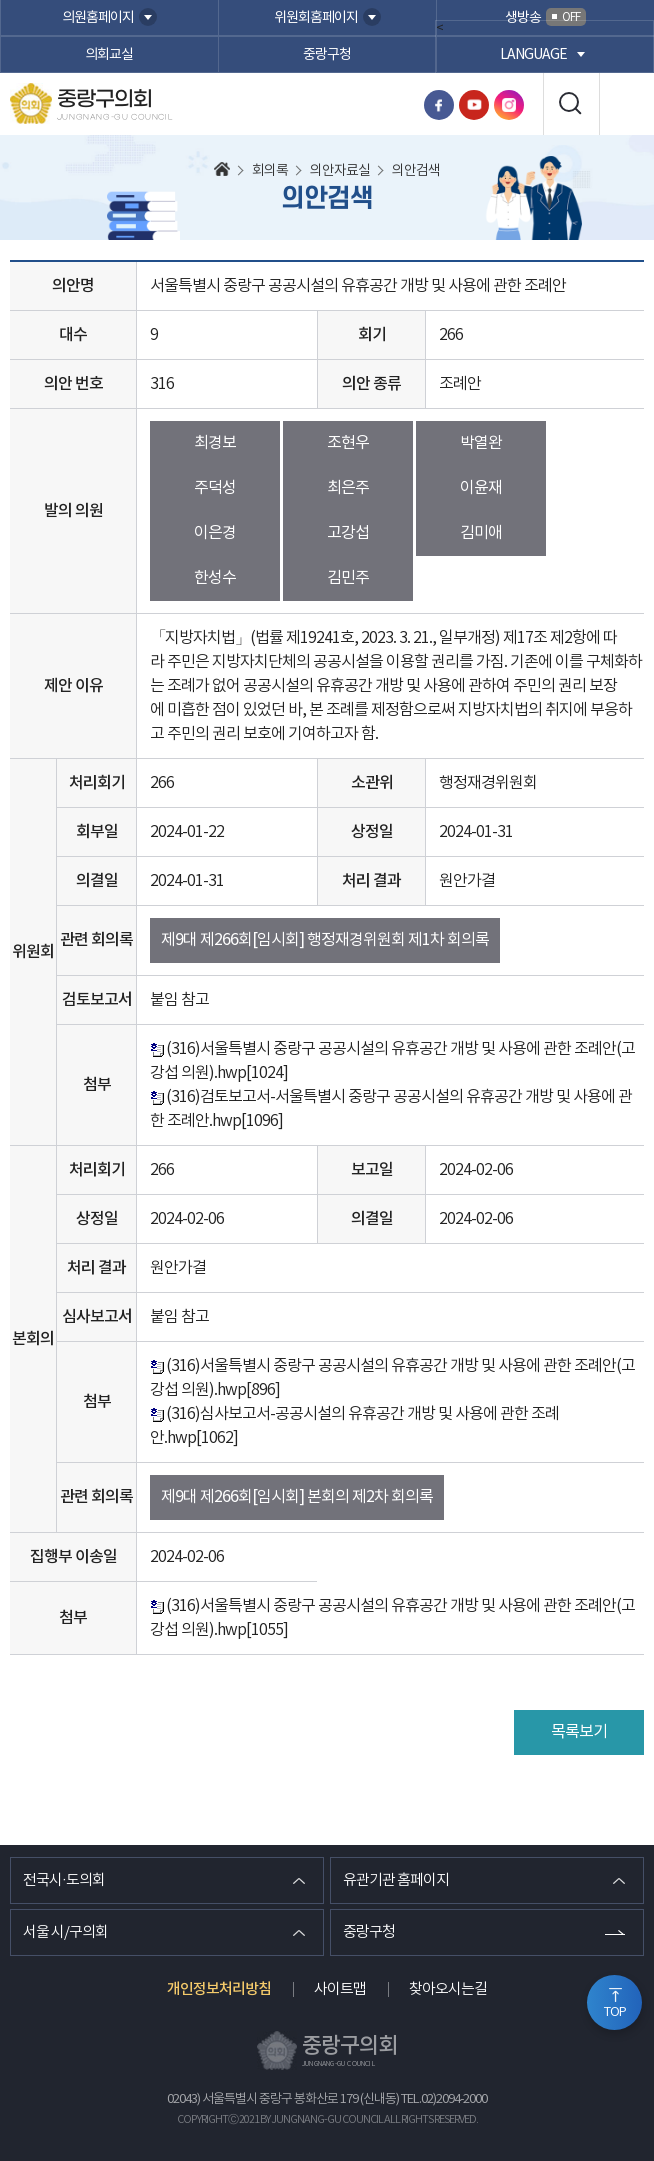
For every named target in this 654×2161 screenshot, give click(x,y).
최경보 (215, 443)
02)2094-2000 (454, 2099)
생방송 (545, 17)
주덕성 (215, 488)
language (533, 55)
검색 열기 (571, 104)
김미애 (481, 533)
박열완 (481, 443)
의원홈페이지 (98, 18)
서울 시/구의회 (65, 1932)
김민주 (348, 578)
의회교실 (109, 55)
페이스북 (439, 105)
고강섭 (348, 533)
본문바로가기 (0, 0)
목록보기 (579, 1732)
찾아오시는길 (448, 1989)
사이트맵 (340, 1989)
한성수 (215, 578)
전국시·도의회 (64, 1880)
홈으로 (222, 171)
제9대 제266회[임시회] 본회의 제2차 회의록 (297, 1497)
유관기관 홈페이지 (396, 1880)
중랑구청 (327, 55)
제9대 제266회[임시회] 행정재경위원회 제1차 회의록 (325, 940)
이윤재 (481, 488)
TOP (615, 2012)
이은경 (215, 533)
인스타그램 (509, 105)
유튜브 (474, 105)
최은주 (348, 488)
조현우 (348, 443)
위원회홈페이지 (316, 18)
